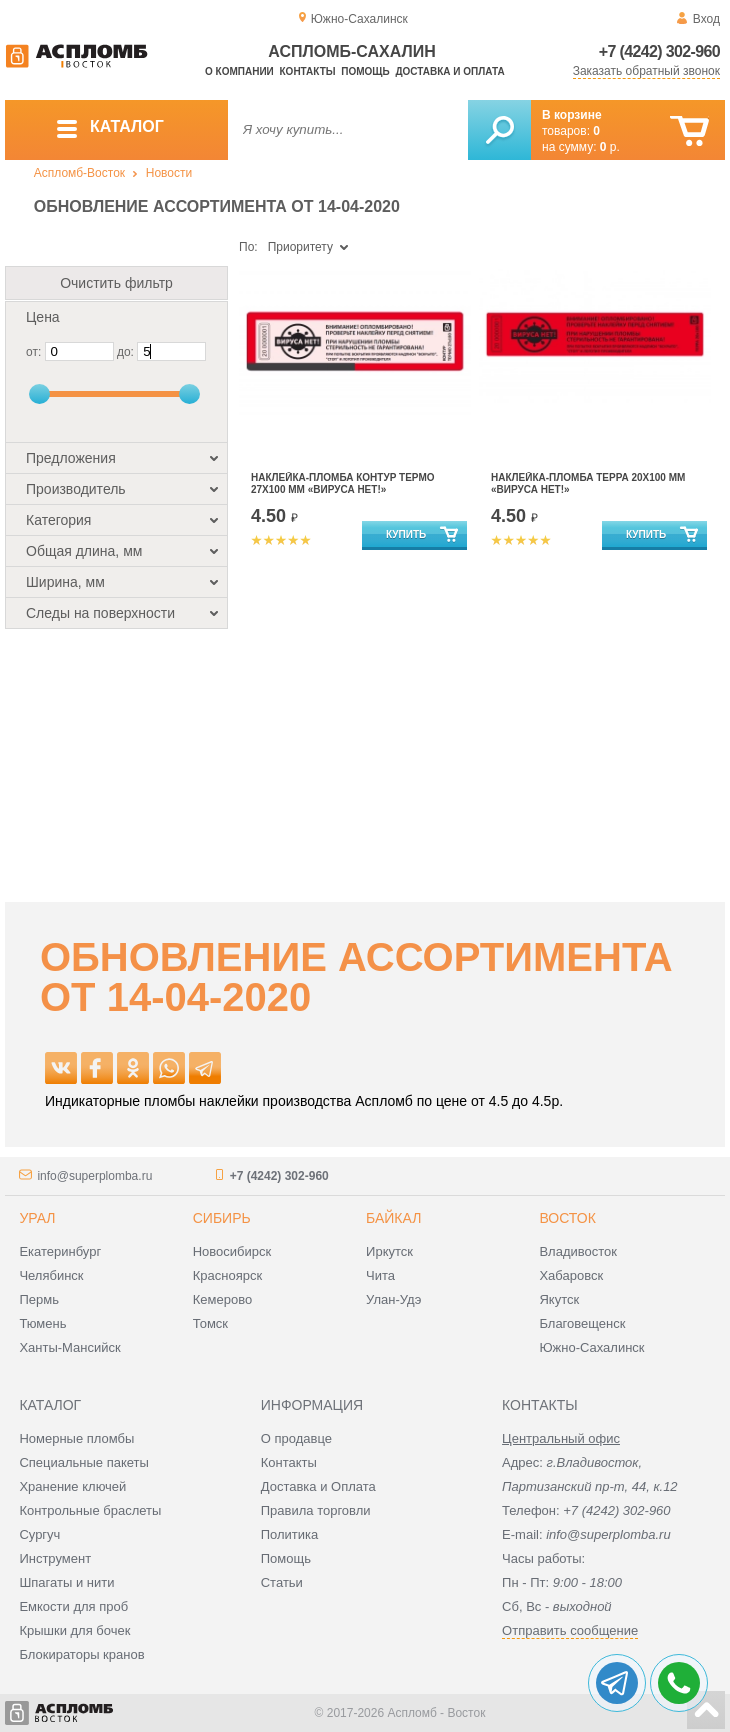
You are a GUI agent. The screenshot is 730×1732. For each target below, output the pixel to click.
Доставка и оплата (449, 71)
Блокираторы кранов (81, 1654)
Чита (380, 1275)
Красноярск (227, 1275)
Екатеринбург (60, 1251)
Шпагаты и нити (66, 1582)
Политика (290, 1534)
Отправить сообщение (570, 1630)
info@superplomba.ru (94, 1176)
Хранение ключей (72, 1486)
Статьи (282, 1582)
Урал (37, 1218)
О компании (239, 71)
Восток (567, 1218)
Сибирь (222, 1218)
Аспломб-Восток (79, 173)
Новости (169, 173)
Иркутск (389, 1251)
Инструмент (55, 1558)
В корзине (572, 115)
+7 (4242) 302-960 (659, 51)
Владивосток (578, 1251)
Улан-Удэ (393, 1299)
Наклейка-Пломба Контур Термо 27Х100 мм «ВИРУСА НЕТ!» (343, 483)
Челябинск (51, 1275)
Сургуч (39, 1534)
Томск (210, 1323)
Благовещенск (582, 1323)
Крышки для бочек (74, 1630)
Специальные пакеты (84, 1462)
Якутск (559, 1299)
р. (610, 147)
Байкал (393, 1218)
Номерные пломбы (76, 1438)
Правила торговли (316, 1510)
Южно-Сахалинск (591, 1347)
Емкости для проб (73, 1606)
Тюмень (42, 1323)
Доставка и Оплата (318, 1486)
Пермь (39, 1299)
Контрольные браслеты (90, 1510)
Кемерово (222, 1299)
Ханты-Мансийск (69, 1347)
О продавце (296, 1438)
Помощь (365, 71)
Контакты (308, 71)
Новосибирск (232, 1251)
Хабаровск (571, 1275)
